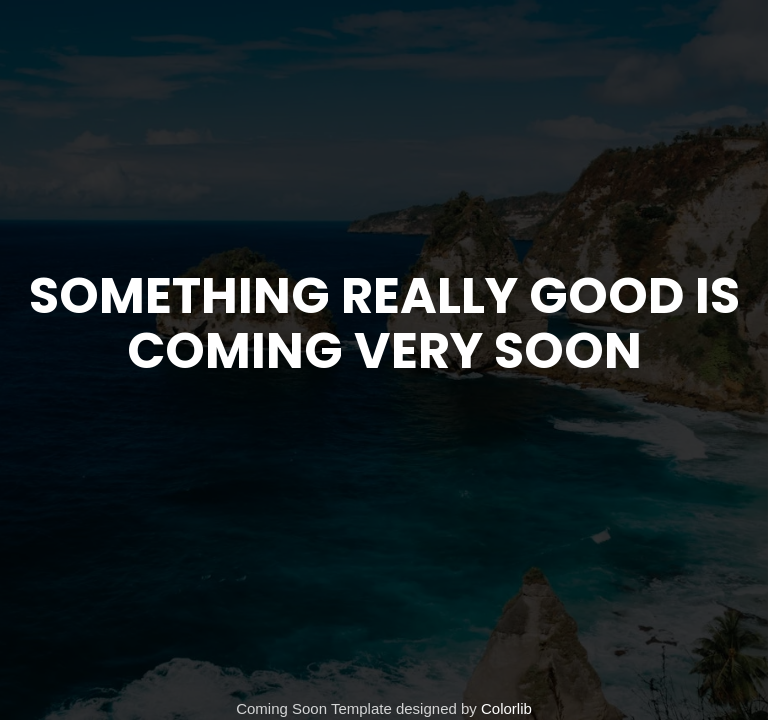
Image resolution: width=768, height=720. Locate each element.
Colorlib (506, 708)
